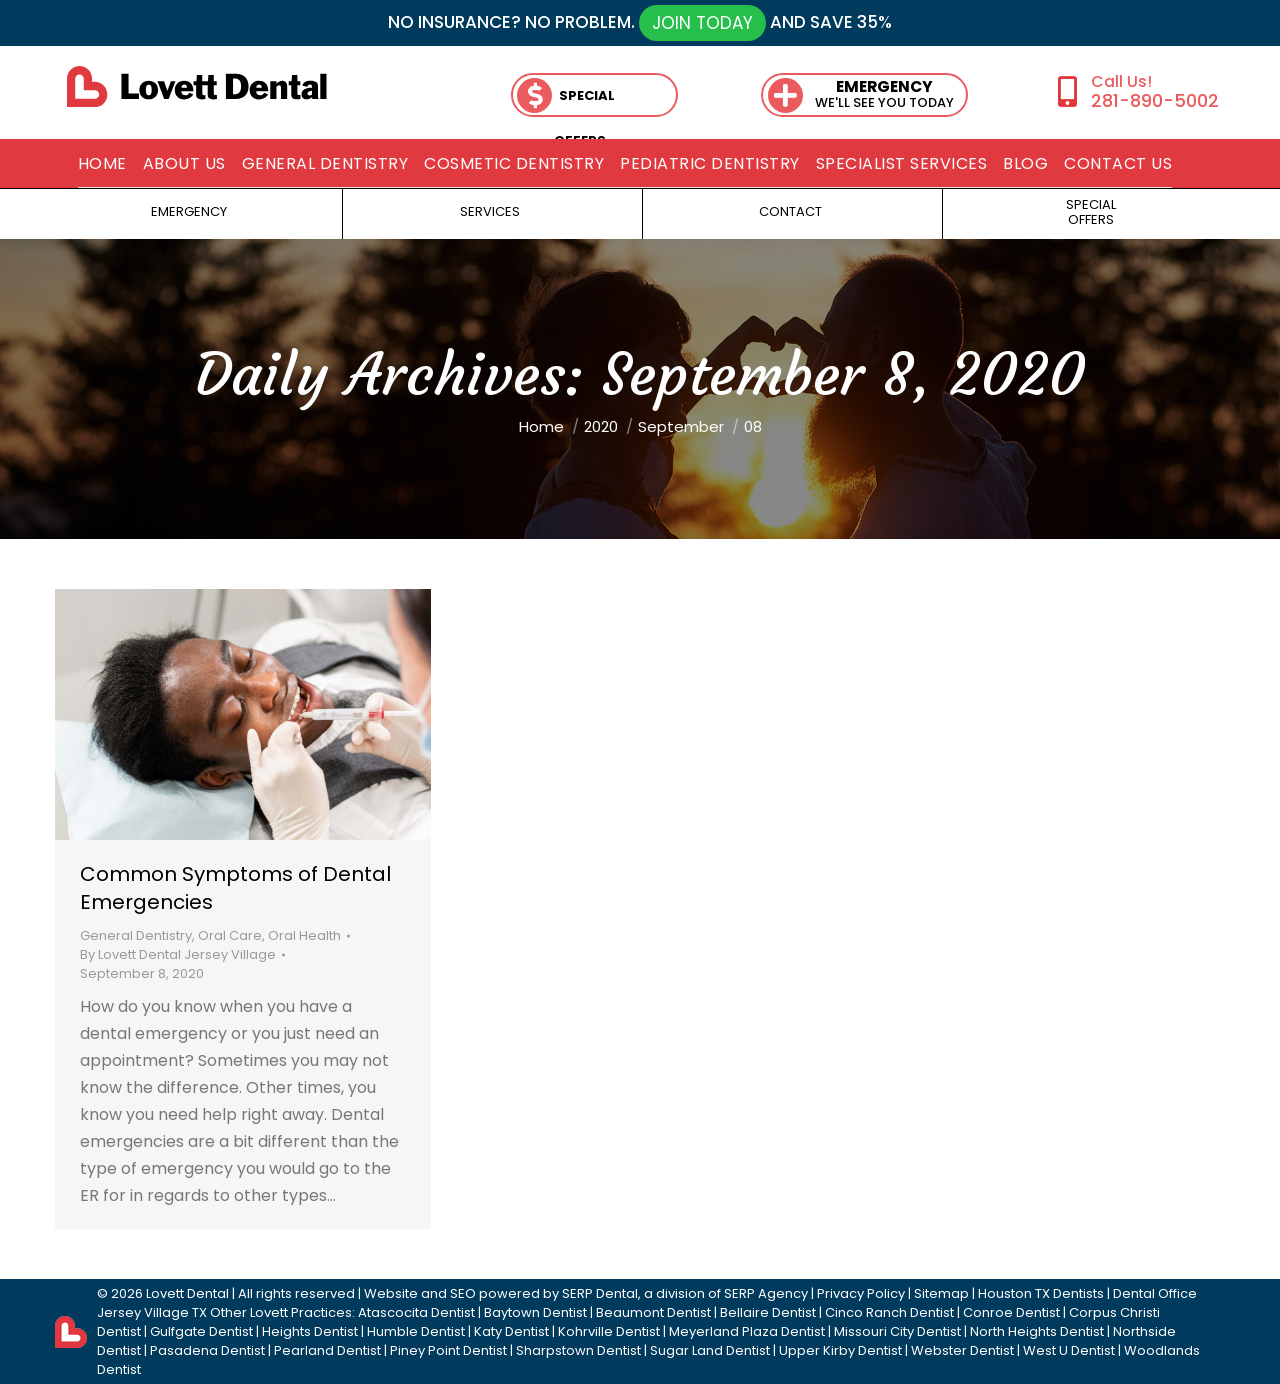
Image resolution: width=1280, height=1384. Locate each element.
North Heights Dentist (1037, 1331)
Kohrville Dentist (609, 1331)
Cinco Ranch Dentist (889, 1312)
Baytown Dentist (535, 1312)
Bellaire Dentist (768, 1312)
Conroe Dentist (1011, 1312)
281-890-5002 (1155, 100)
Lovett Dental (187, 1293)
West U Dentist (1069, 1350)
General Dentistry (136, 935)
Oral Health (304, 935)
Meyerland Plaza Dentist (747, 1331)
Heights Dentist (310, 1331)
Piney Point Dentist (448, 1350)
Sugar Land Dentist (710, 1350)
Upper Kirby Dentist (840, 1350)
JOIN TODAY (702, 23)
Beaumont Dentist (653, 1312)
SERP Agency (766, 1293)
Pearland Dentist (327, 1350)
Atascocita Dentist (416, 1312)
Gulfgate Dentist (201, 1331)
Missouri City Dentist (897, 1331)
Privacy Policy (861, 1293)
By (178, 954)
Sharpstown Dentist (578, 1350)
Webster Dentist (962, 1350)
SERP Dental (600, 1293)
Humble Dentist (416, 1331)
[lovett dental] (197, 86)
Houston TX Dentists (1041, 1293)
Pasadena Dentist (207, 1350)
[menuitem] (102, 164)
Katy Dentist (511, 1331)
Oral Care (230, 935)
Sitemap (941, 1293)
